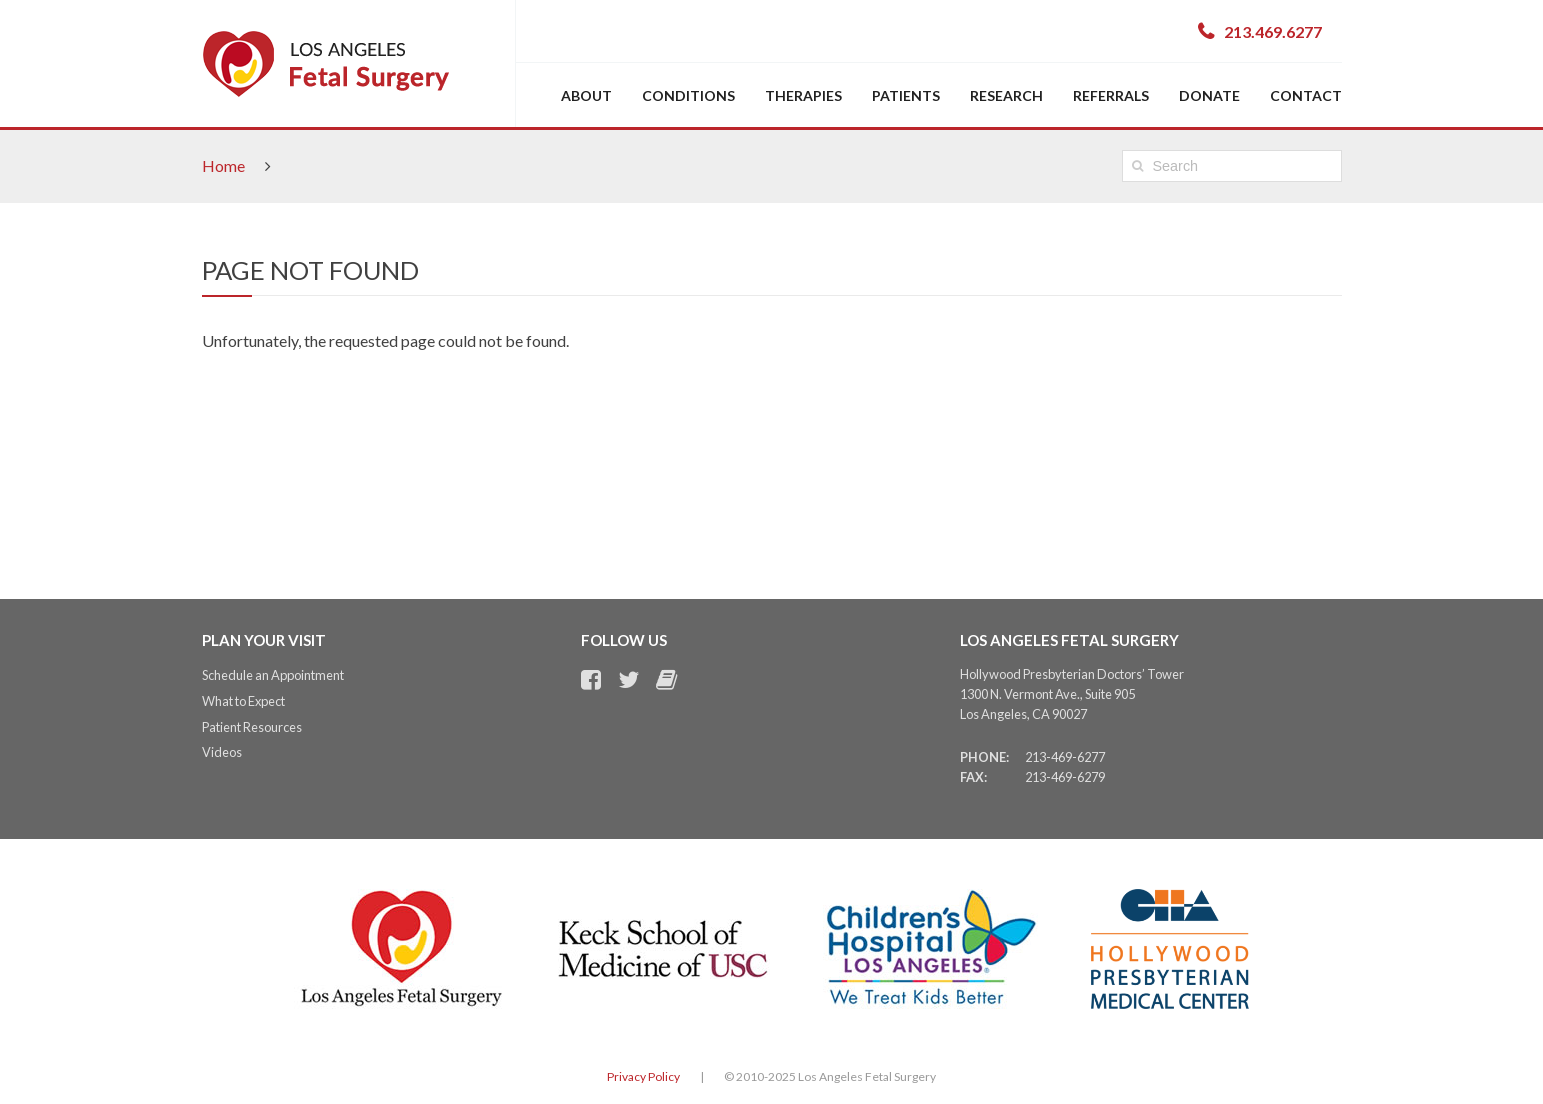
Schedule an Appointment (273, 675)
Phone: (984, 757)
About (586, 95)
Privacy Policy (643, 1076)
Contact (1306, 95)
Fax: (973, 777)
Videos (222, 752)
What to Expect (243, 701)
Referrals (1111, 95)
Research (1006, 95)
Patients (906, 95)
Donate (1209, 95)
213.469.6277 (1273, 31)
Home (223, 165)
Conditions (688, 95)
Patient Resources (252, 727)
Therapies (803, 95)
